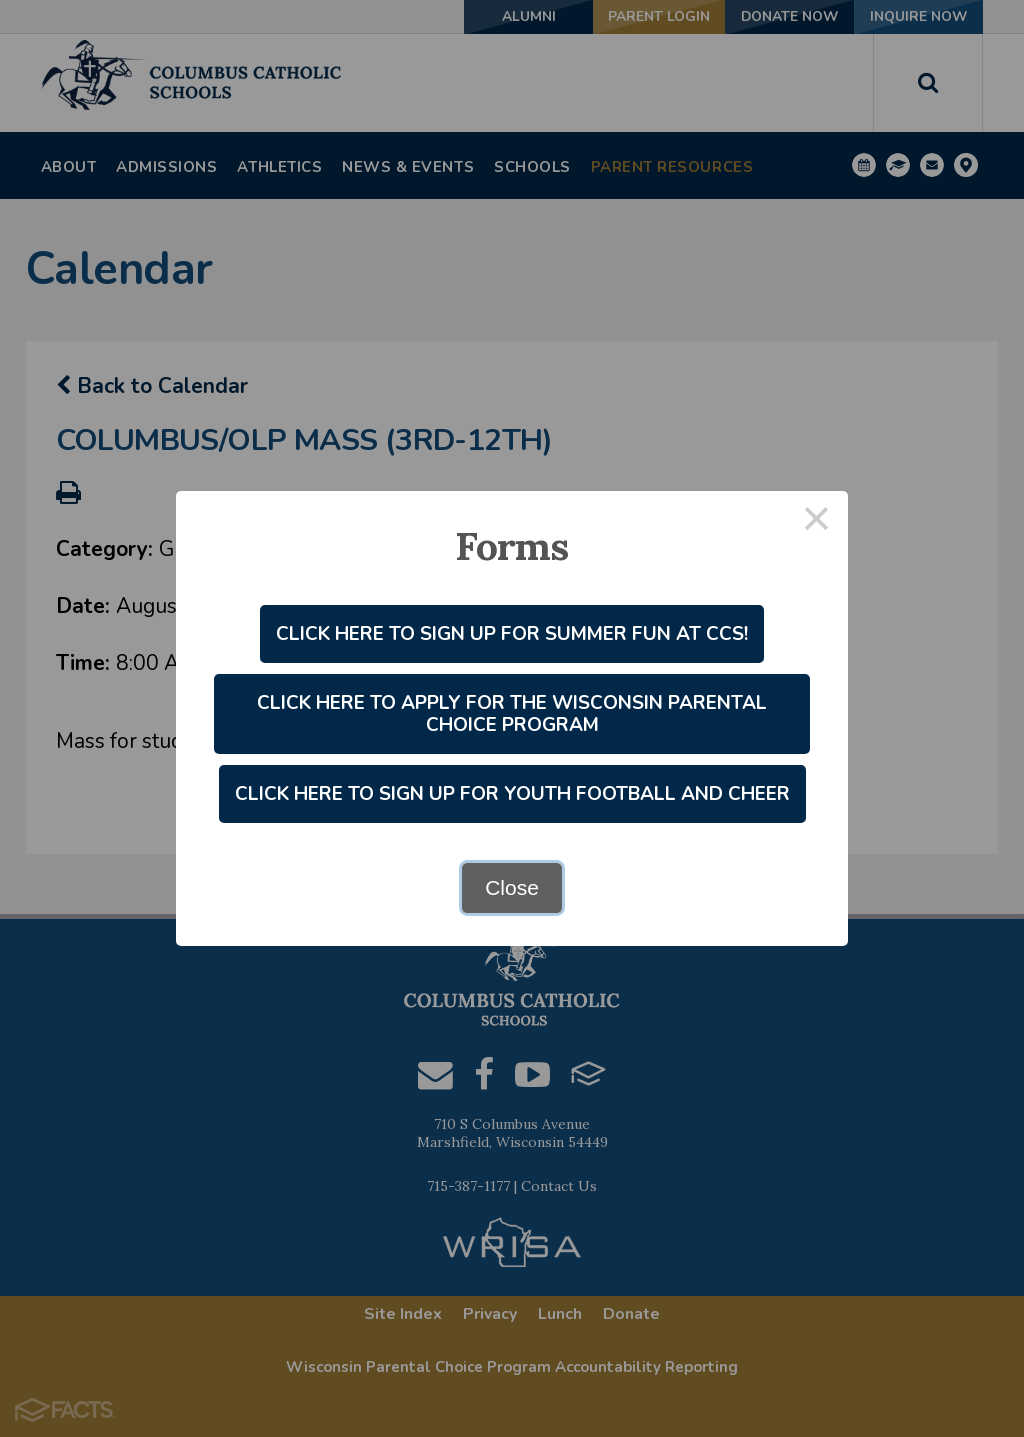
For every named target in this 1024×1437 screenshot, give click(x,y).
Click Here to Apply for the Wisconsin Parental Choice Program (512, 714)
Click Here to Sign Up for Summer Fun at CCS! (512, 634)
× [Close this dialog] (817, 522)
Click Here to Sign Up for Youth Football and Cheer (512, 794)
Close (512, 887)
